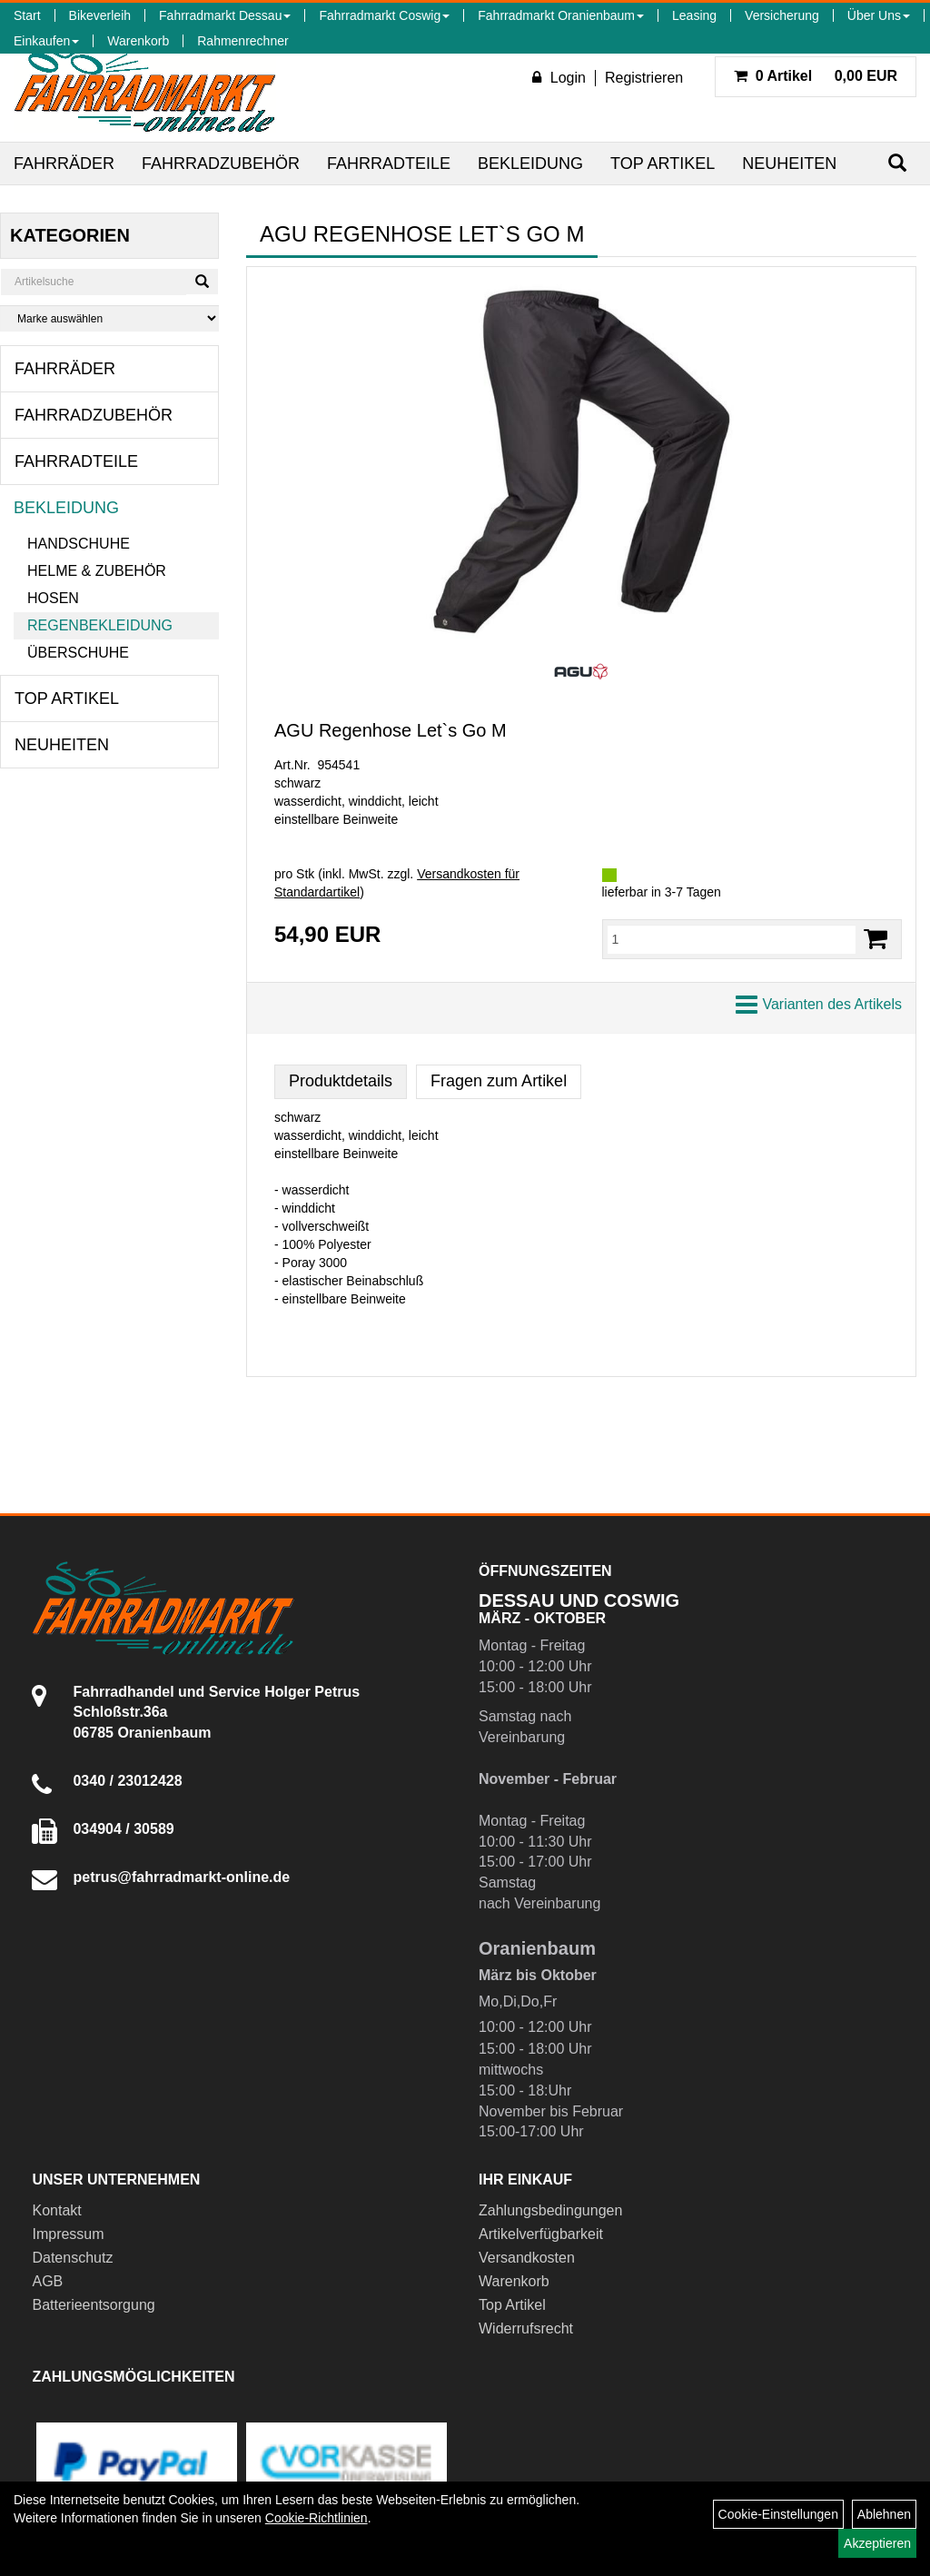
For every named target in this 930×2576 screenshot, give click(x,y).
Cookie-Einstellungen (778, 2514)
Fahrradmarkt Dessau (225, 15)
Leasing (694, 15)
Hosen (53, 598)
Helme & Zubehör (96, 571)
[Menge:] (732, 939)
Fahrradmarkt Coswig (384, 15)
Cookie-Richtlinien (316, 2518)
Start (27, 15)
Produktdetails (340, 1081)
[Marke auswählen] (109, 318)
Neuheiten (789, 163)
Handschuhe (78, 543)
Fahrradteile (388, 163)
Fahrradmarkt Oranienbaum (561, 15)
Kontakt (56, 2210)
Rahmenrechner (242, 41)
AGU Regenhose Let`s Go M (390, 730)
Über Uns (878, 15)
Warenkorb (138, 41)
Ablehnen (884, 2514)
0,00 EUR (815, 76)
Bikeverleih (100, 15)
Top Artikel (662, 163)
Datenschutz (72, 2257)
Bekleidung (530, 163)
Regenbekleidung (100, 625)
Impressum (68, 2234)
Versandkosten (527, 2257)
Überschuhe (78, 652)
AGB (47, 2281)
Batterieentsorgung (93, 2305)
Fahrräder (64, 163)
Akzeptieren (877, 2543)
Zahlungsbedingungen (550, 2210)
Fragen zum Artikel (498, 1081)
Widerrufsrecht (526, 2328)
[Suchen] (897, 163)
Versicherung (782, 15)
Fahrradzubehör (221, 163)
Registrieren (644, 77)
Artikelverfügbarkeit (541, 2234)
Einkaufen (46, 41)
